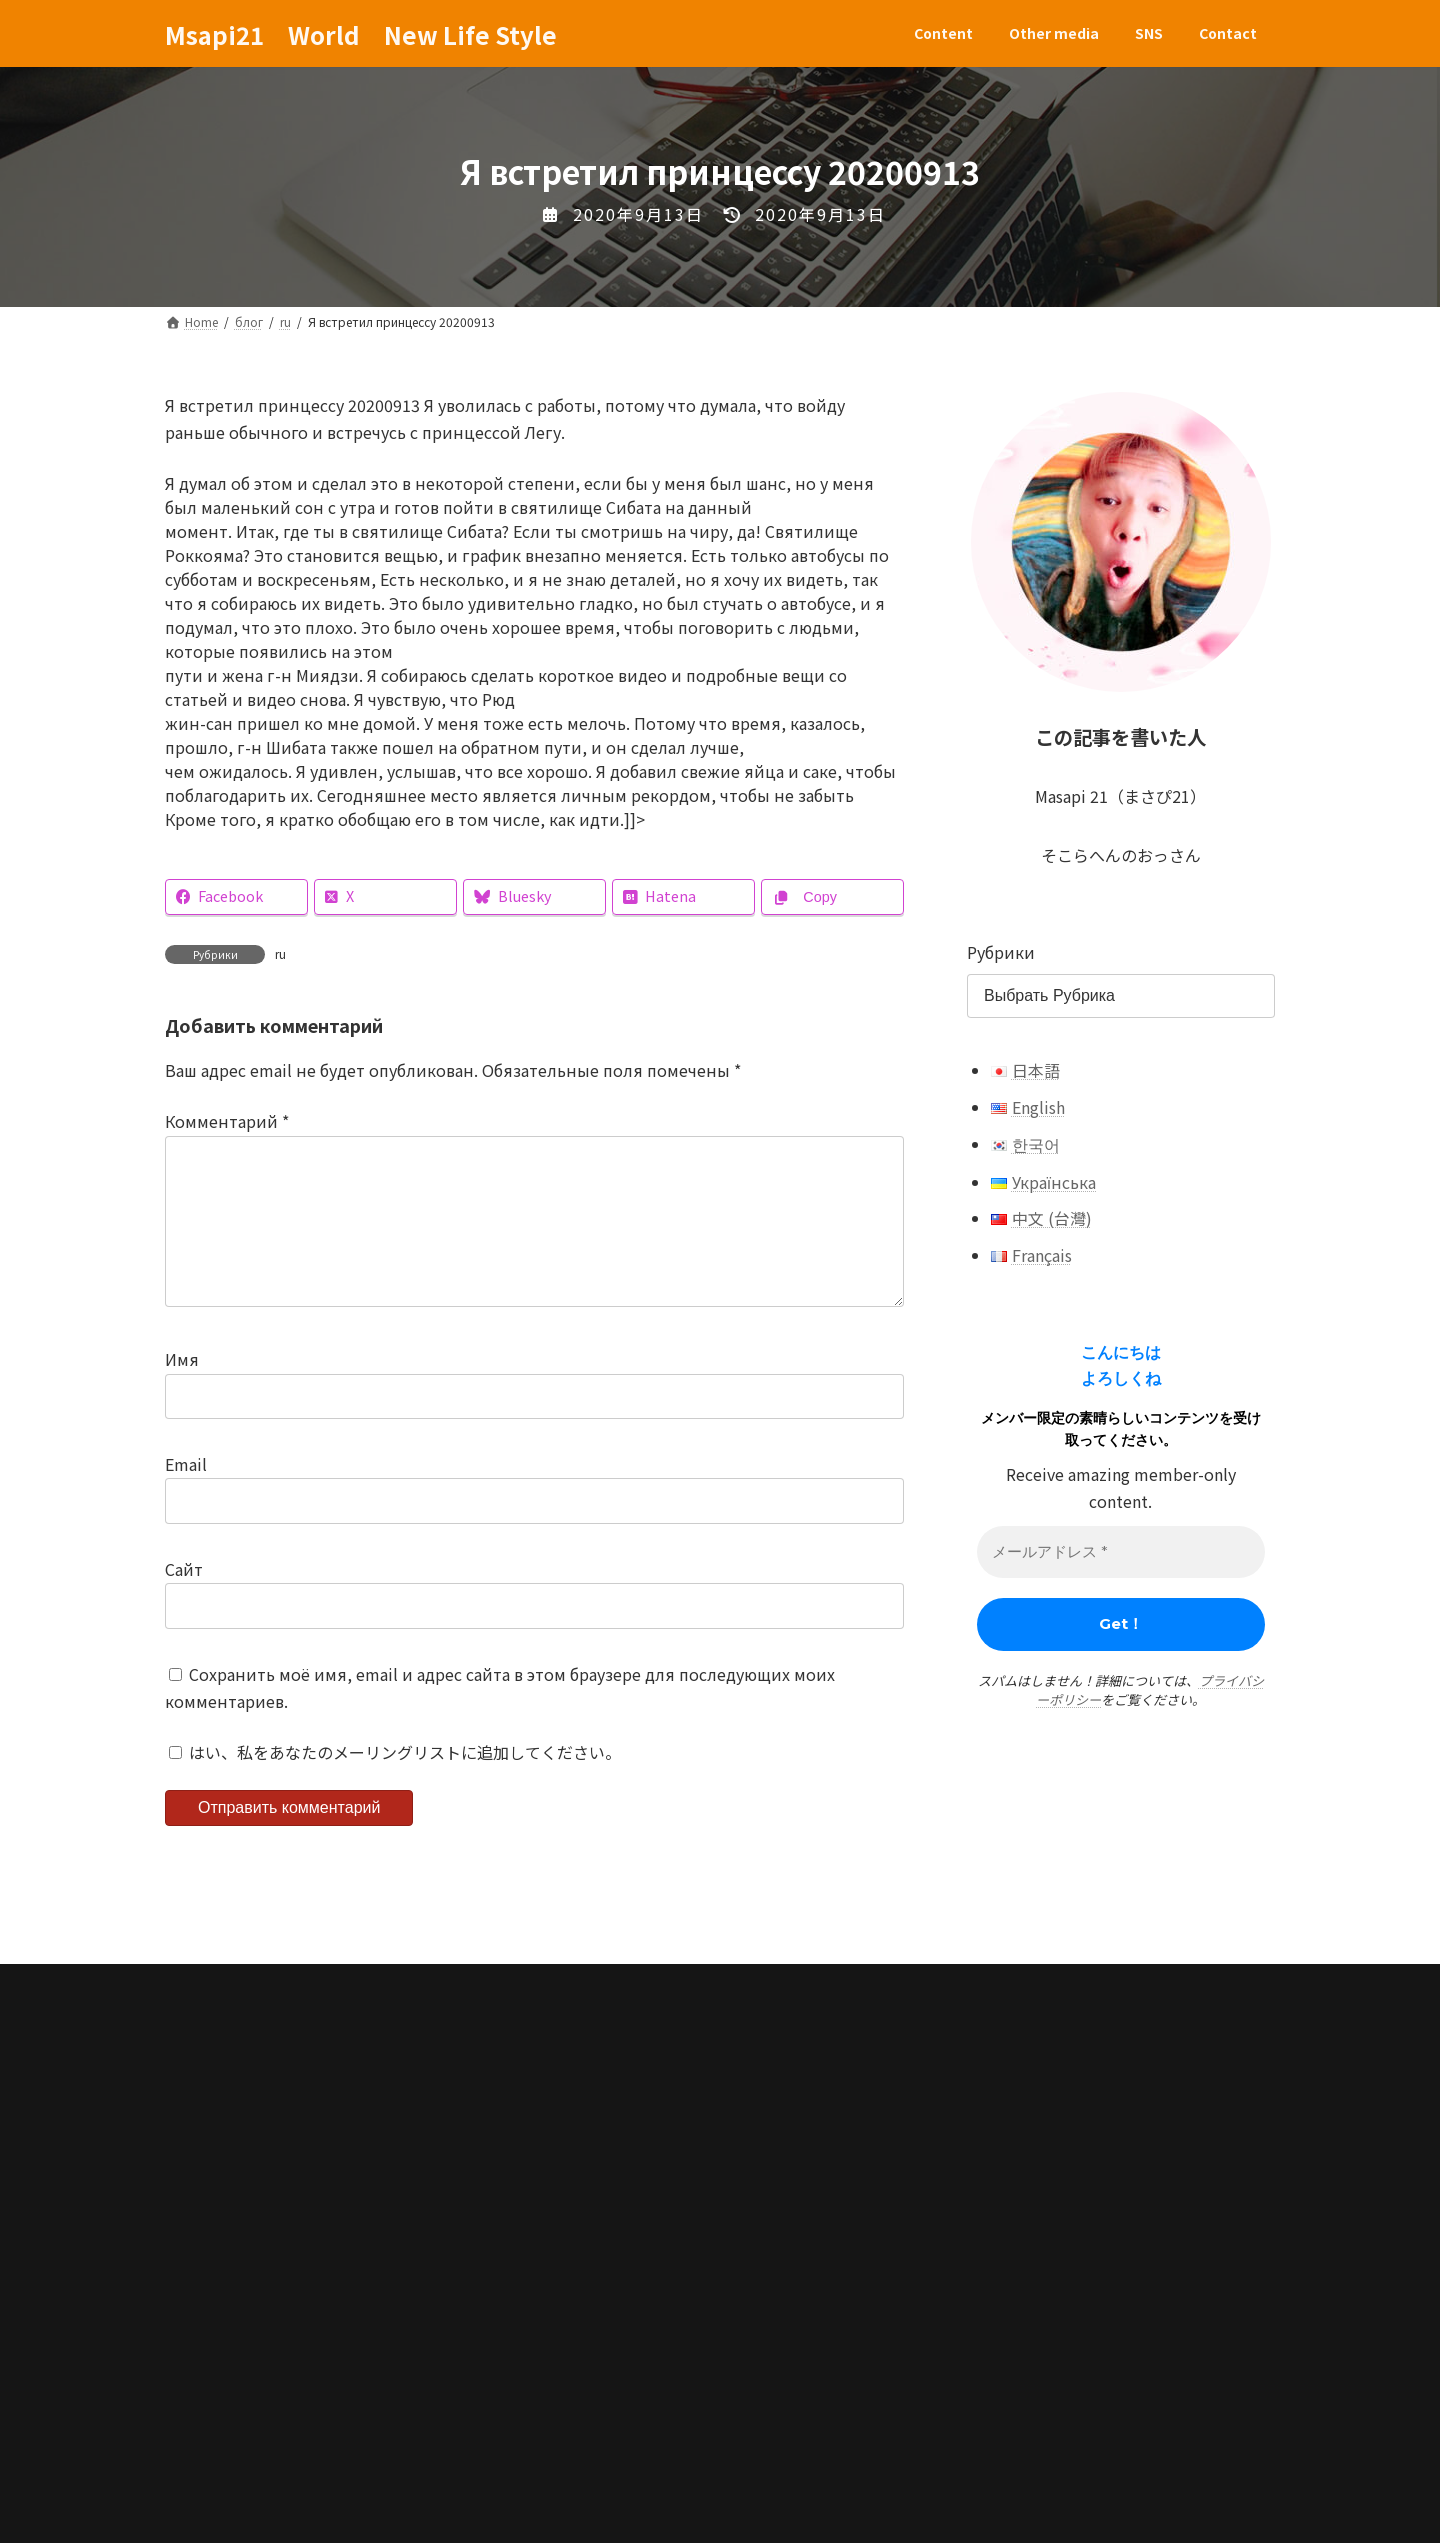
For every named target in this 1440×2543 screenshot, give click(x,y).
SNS (440, 2193)
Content (217, 2193)
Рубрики (1001, 952)
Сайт (184, 1601)
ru (280, 953)
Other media (336, 2193)
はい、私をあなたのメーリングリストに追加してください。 (395, 1784)
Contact (529, 2193)
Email (186, 1496)
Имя (182, 1392)
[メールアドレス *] (1121, 1552)
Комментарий (227, 1122)
